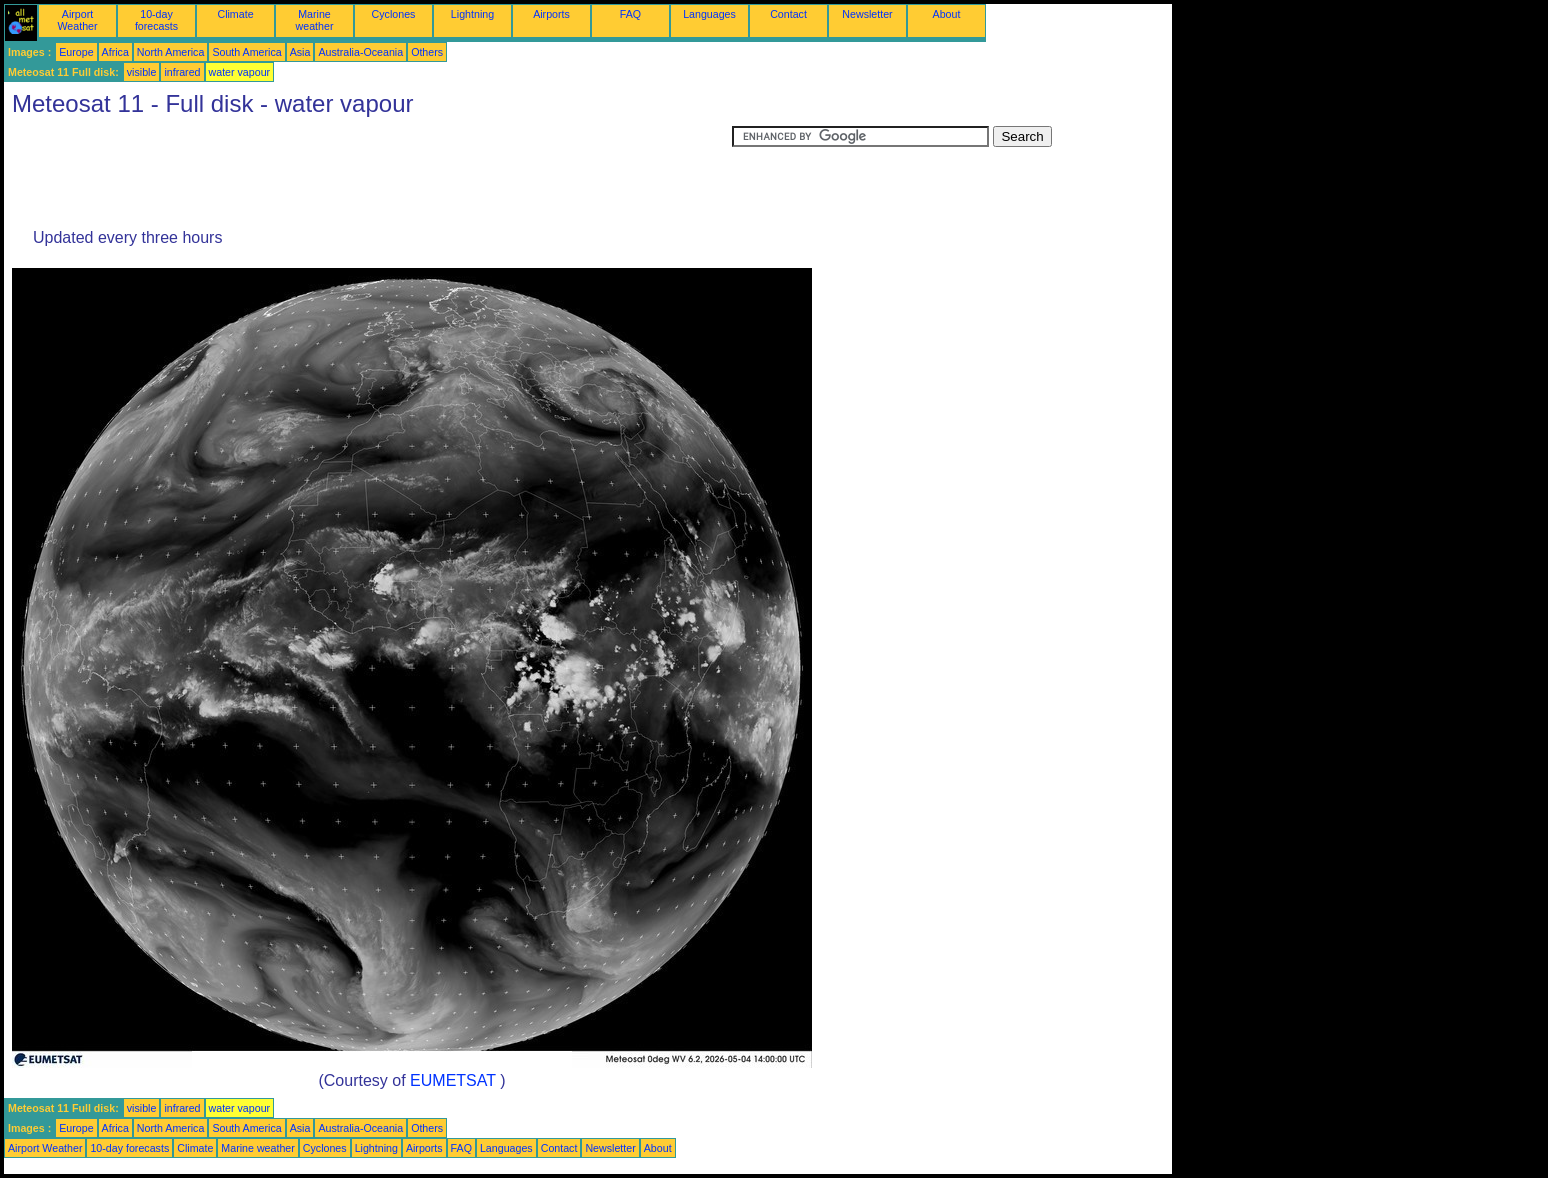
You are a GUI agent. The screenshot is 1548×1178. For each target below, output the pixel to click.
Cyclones (394, 14)
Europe (76, 52)
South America (246, 52)
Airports (551, 14)
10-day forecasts (156, 20)
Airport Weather (77, 20)
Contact (788, 14)
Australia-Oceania (360, 52)
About (947, 14)
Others (427, 52)
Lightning (472, 14)
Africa (115, 52)
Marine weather (315, 20)
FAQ (630, 14)
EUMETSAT (453, 1080)
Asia (300, 52)
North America (171, 52)
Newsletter (867, 14)
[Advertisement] (368, 171)
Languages (709, 14)
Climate (235, 14)
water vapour (240, 72)
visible (142, 72)
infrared (182, 72)
